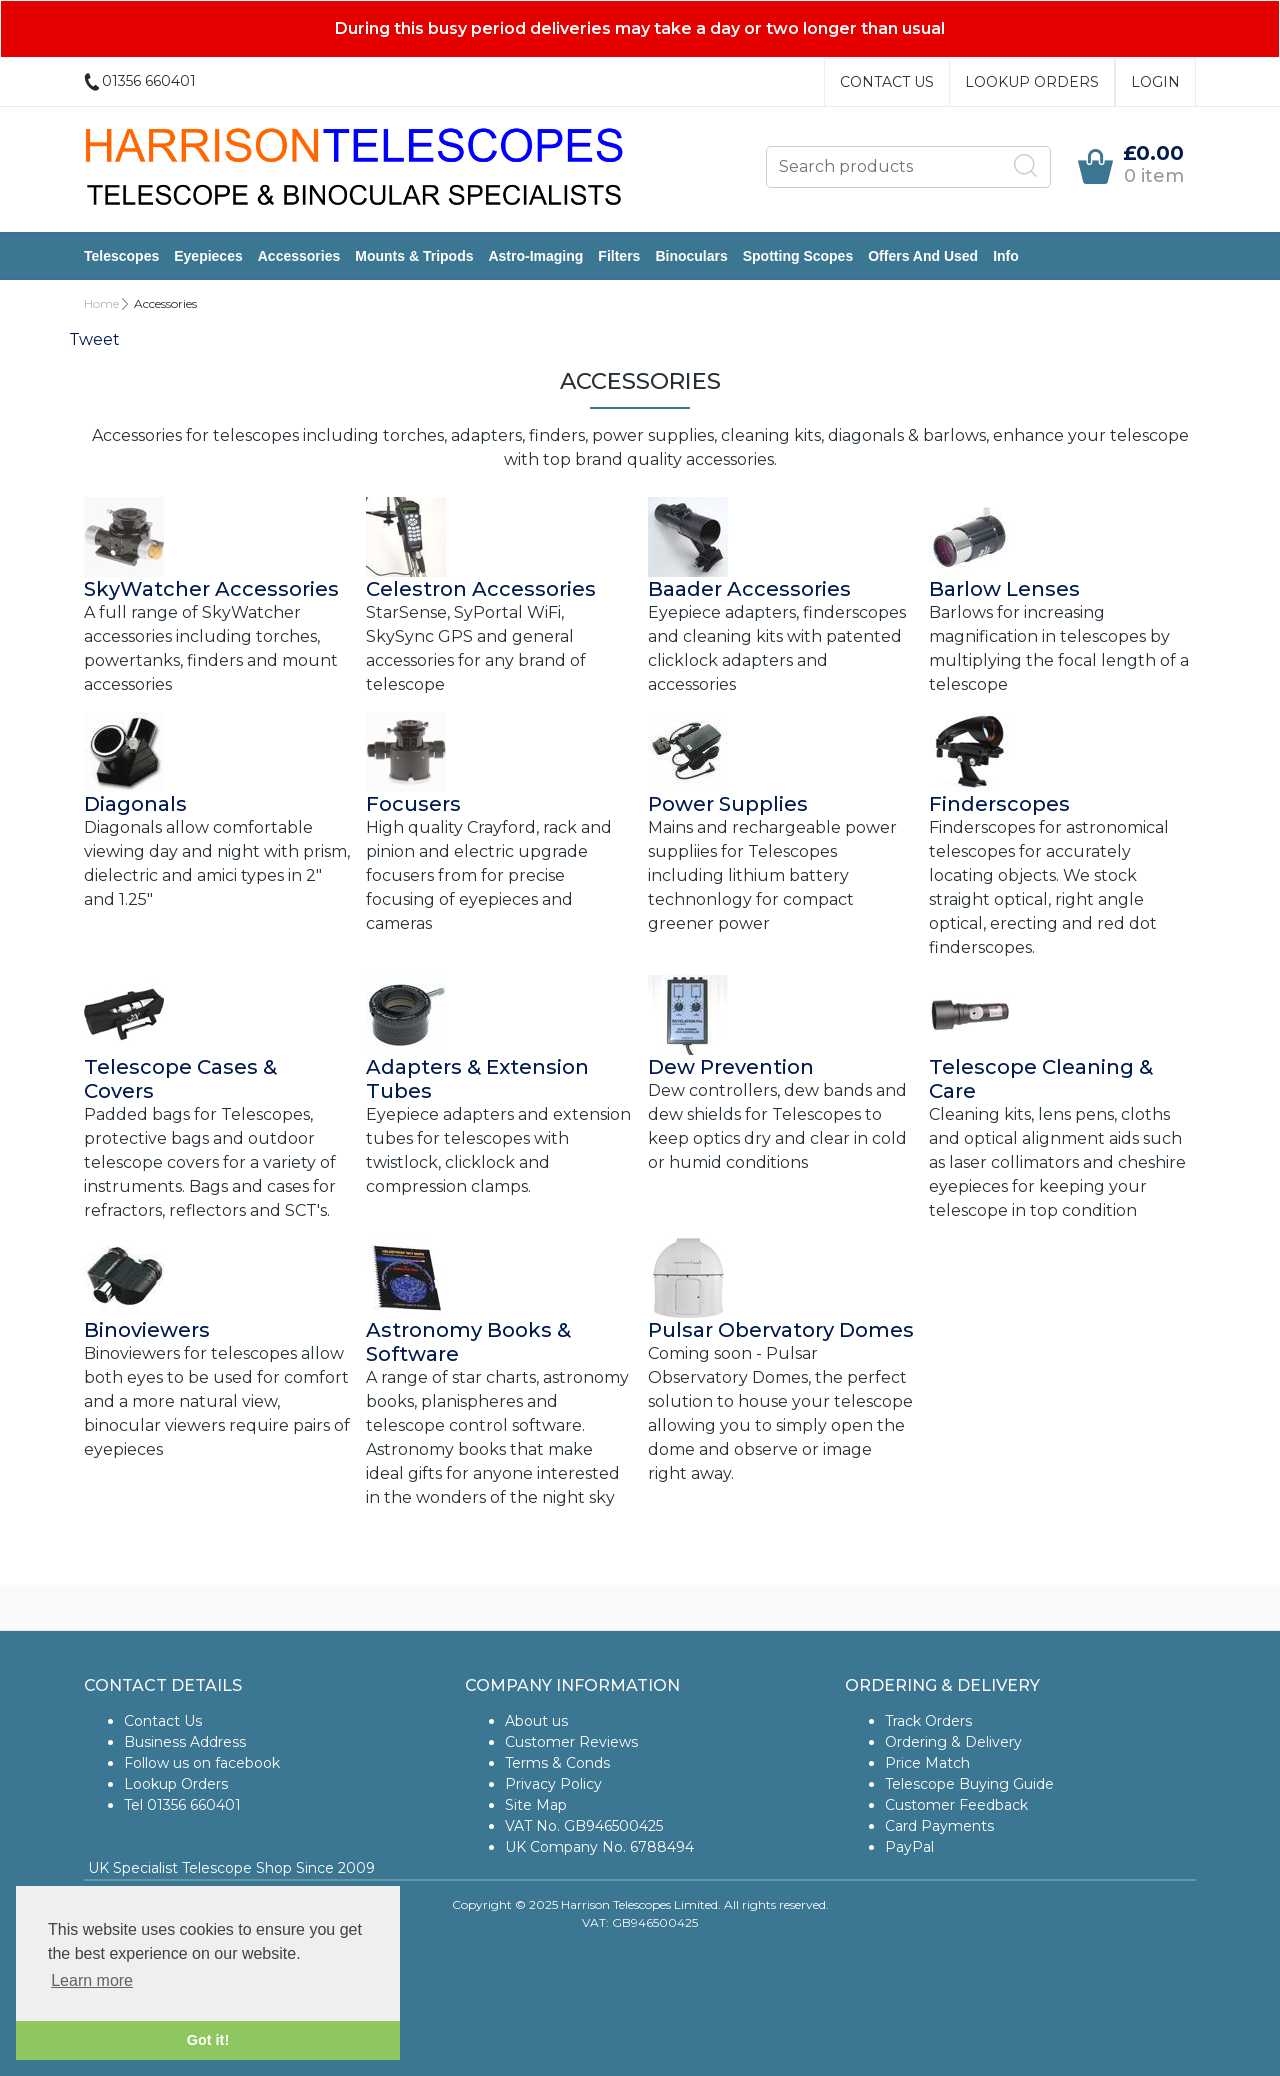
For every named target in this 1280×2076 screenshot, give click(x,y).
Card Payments (939, 1826)
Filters (619, 256)
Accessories (299, 256)
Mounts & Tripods (414, 256)
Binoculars (691, 256)
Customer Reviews (571, 1742)
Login (1155, 82)
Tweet (94, 339)
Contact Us (887, 82)
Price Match (927, 1763)
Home (101, 303)
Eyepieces (208, 256)
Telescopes (121, 256)
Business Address (185, 1742)
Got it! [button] (208, 2040)
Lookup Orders (1032, 82)
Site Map (536, 1805)
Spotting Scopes (798, 256)
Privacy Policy (553, 1784)
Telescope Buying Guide (969, 1784)
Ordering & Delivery (953, 1742)
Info (1006, 256)
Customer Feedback (956, 1805)
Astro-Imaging (535, 256)
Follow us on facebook (202, 1763)
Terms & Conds (557, 1763)
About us (536, 1721)
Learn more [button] (92, 1980)
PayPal (909, 1847)
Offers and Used (923, 256)
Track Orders (928, 1721)
